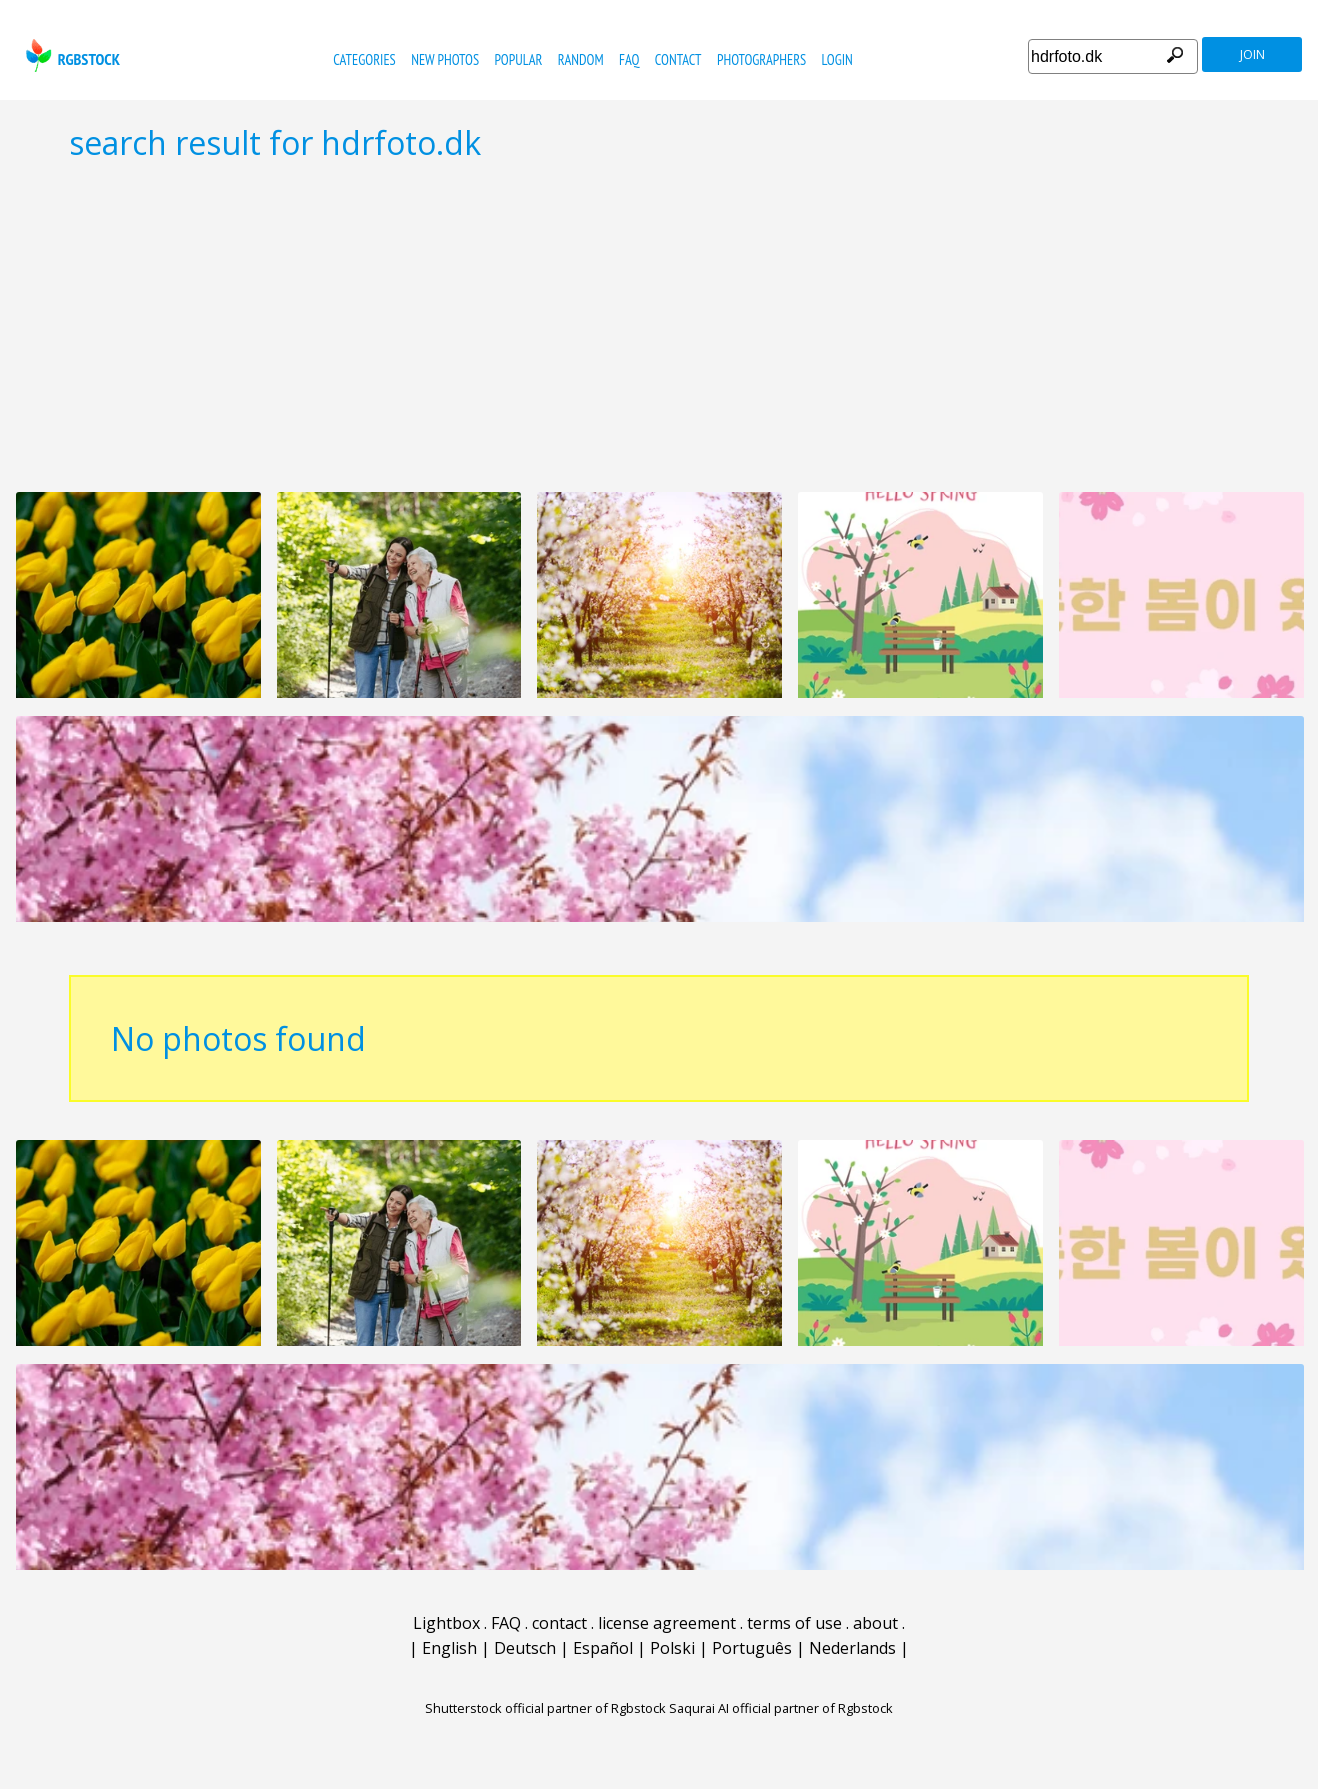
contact (678, 59)
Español (603, 1648)
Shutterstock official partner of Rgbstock (545, 1708)
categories (364, 59)
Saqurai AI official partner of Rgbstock (781, 1708)
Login (837, 59)
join (1252, 54)
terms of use (794, 1623)
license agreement (667, 1623)
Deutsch (525, 1648)
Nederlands (852, 1648)
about (875, 1623)
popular (518, 59)
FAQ (629, 59)
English (449, 1648)
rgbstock (70, 55)
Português (752, 1648)
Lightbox (446, 1623)
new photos (445, 59)
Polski (672, 1648)
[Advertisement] (659, 326)
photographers (761, 59)
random (581, 59)
